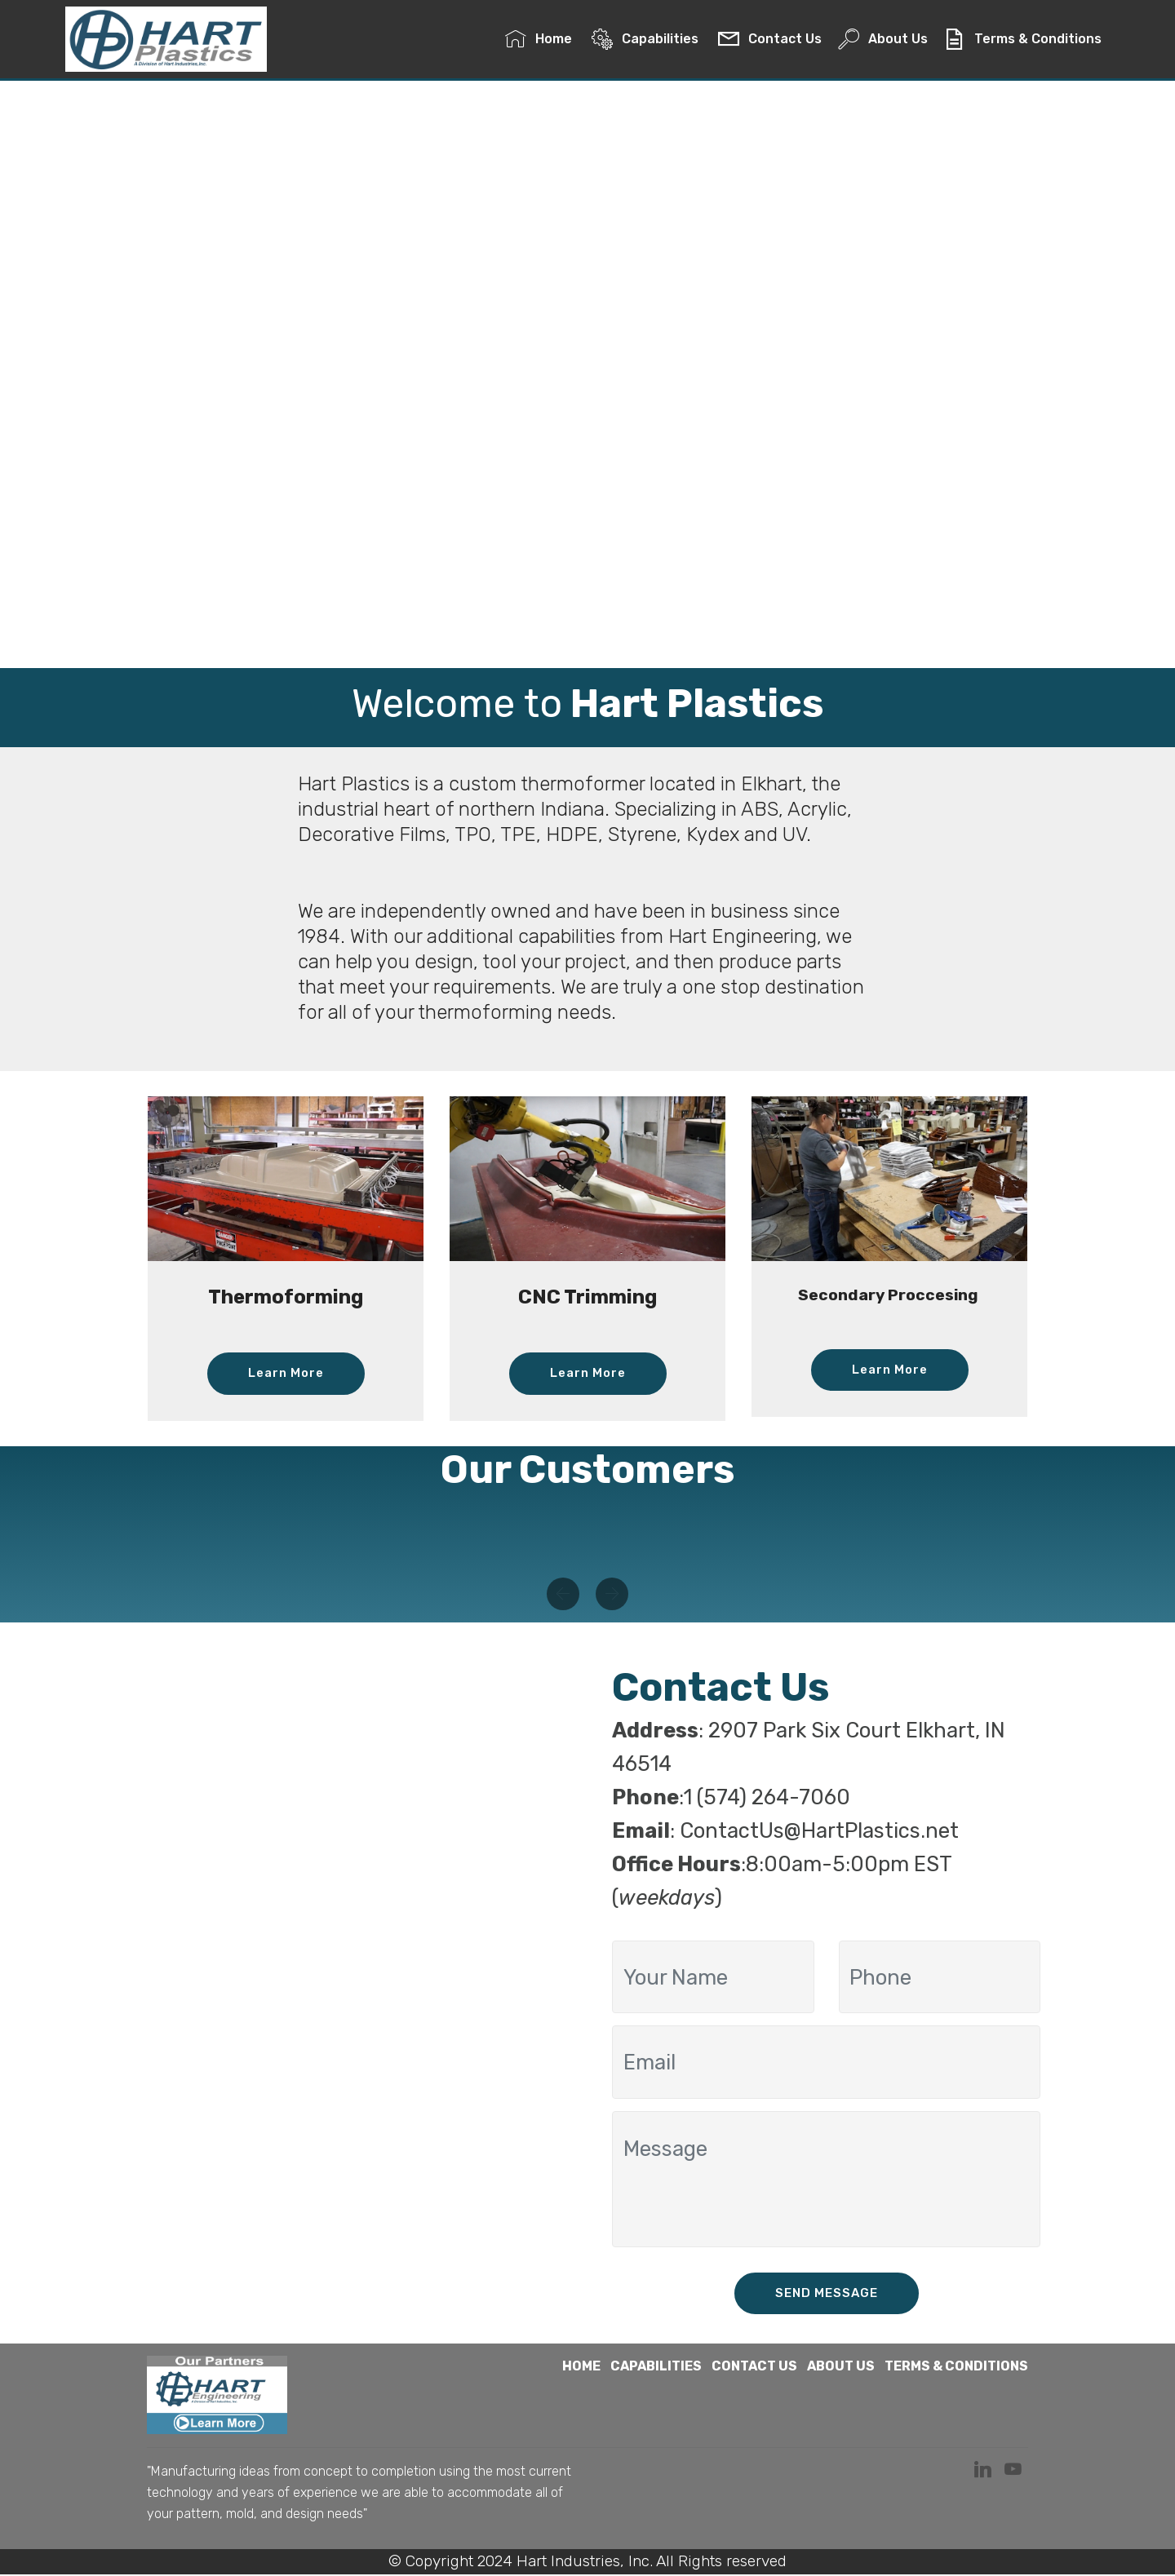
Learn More (286, 1373)
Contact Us (769, 41)
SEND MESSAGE (826, 2294)
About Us (882, 41)
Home (539, 41)
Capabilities (646, 41)
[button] (563, 1594)
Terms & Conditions (1022, 41)
